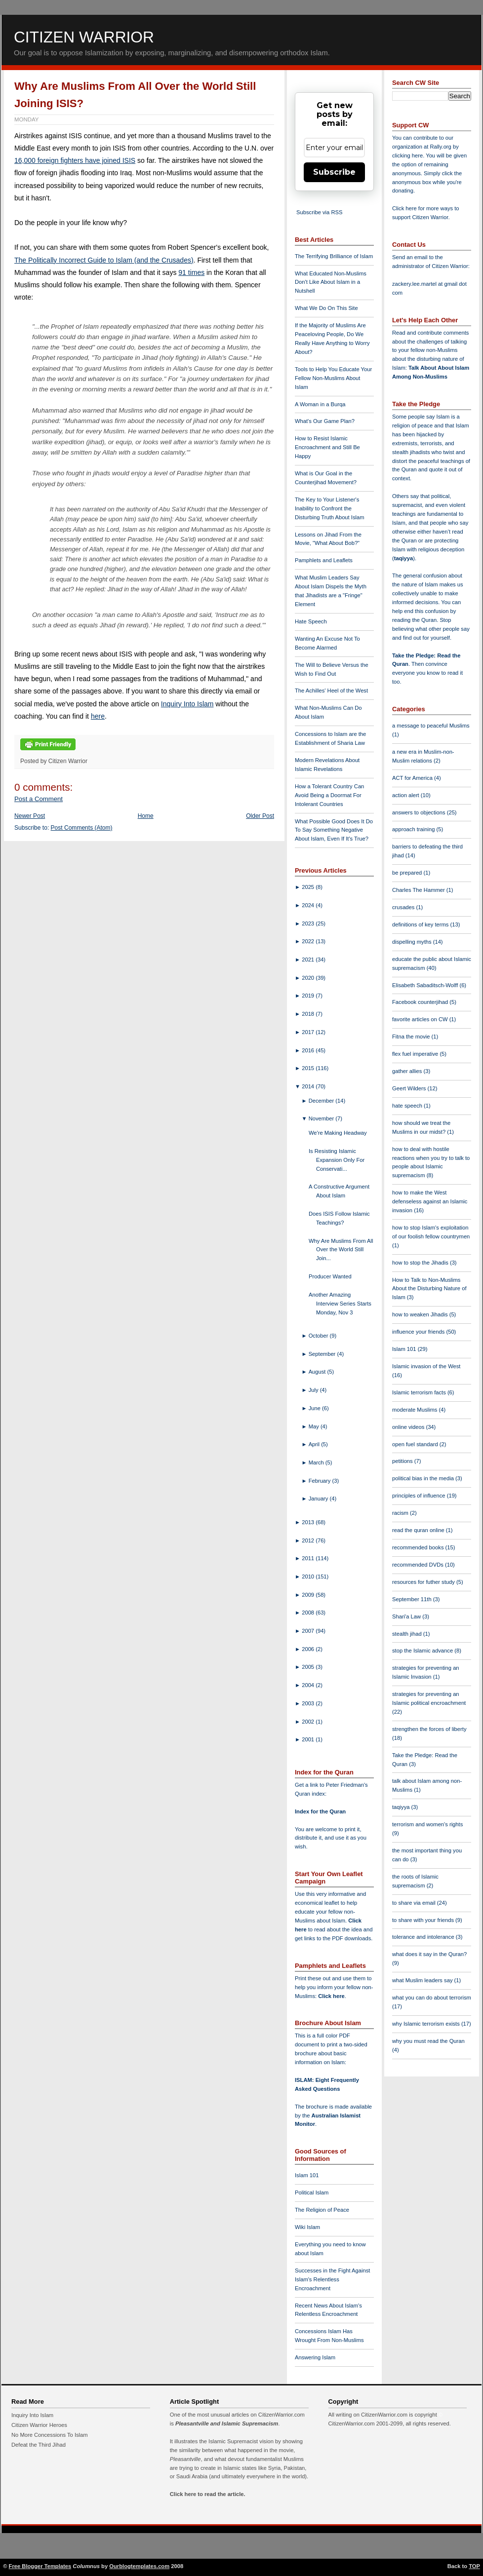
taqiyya (403, 558)
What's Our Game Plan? (325, 421)
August (318, 1372)
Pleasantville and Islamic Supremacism (226, 2423)
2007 (309, 1631)
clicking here (407, 155)
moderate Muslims (415, 1410)
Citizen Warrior (84, 37)
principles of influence (419, 1496)
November (322, 1118)
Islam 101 (307, 2175)
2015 (309, 1068)
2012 (309, 1540)
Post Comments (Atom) (82, 827)
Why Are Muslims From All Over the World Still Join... (341, 1250)
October (319, 1336)
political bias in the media (423, 1478)
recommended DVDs (418, 1565)
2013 (309, 1522)
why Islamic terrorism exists (426, 2024)
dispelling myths (412, 942)
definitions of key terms (421, 924)
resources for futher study (424, 1582)
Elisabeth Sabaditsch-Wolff (425, 985)
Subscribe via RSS (319, 212)
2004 (309, 1685)
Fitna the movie (412, 1036)
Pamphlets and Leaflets (324, 560)
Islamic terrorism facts (419, 1392)
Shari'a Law (407, 1616)
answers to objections (419, 812)
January (319, 1498)
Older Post (260, 815)
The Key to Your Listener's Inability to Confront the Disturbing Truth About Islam (329, 508)
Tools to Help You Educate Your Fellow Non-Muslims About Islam (333, 378)
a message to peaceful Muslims (431, 726)
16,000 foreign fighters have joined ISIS (74, 160)
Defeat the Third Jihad (38, 2445)
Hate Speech (311, 621)
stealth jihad (407, 1634)
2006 (309, 1649)
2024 (309, 905)
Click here (331, 1996)
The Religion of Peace (322, 2210)
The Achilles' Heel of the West (331, 690)
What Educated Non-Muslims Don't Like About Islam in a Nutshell (330, 282)
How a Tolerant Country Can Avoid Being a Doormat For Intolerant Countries (329, 795)
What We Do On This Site (326, 308)
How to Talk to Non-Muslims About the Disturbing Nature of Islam (429, 1289)
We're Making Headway (338, 1133)
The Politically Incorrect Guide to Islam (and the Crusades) (104, 260)
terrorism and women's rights (427, 1824)
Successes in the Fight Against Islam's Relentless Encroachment (332, 2279)
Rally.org (440, 147)
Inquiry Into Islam (187, 704)
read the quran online (419, 1530)
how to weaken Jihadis (420, 1314)
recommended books (418, 1547)
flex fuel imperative (416, 1054)
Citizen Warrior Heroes (39, 2425)
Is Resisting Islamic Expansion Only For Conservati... (336, 1160)
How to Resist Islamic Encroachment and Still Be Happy (327, 447)
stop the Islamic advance (423, 1650)
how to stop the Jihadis (421, 1263)
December (322, 1101)
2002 (309, 1722)
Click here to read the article (207, 2494)
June (315, 1408)
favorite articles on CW (420, 1019)
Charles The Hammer (419, 890)
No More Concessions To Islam (49, 2435)
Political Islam (311, 2192)
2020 (309, 978)
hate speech (408, 1106)
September (323, 1354)
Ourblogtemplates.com (139, 2566)
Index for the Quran (320, 1811)
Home (146, 815)
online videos (409, 1427)
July (314, 1390)
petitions (403, 1461)
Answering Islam (315, 2357)
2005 (309, 1667)
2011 (309, 1558)
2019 (309, 996)
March (317, 1462)
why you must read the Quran (428, 2041)
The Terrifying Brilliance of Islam (334, 256)
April (315, 1444)
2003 (309, 1703)
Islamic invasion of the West (426, 1366)
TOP (474, 2566)
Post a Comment (38, 799)
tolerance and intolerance (424, 1937)
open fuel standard (416, 1444)
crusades (404, 907)
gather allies (407, 1071)
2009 (309, 1595)
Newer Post (29, 815)
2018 (309, 1014)
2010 (309, 1576)
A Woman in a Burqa (320, 404)
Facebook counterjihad (420, 1002)
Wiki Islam (307, 2227)
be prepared (407, 873)
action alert (406, 795)
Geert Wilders (410, 1088)
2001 (309, 1739)
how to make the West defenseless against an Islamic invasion (429, 1201)
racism (401, 1513)
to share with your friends (423, 1920)
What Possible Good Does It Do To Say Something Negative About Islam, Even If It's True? (334, 830)
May (315, 1426)
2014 (309, 1086)
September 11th (412, 1599)
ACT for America (413, 778)
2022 (309, 941)
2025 (309, 887)
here (98, 716)
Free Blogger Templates (40, 2566)
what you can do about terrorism (431, 1997)
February (320, 1481)
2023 (309, 923)
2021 (309, 959)
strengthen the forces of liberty (429, 1729)
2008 (309, 1612)
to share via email (414, 1903)
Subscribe (334, 172)
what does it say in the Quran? (429, 1954)
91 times (191, 272)
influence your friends (419, 1332)
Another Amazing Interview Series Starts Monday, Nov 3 (340, 1303)
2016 (309, 1050)
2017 (309, 1032)
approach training (414, 829)
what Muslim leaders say (423, 1980)
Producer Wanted (330, 1276)
